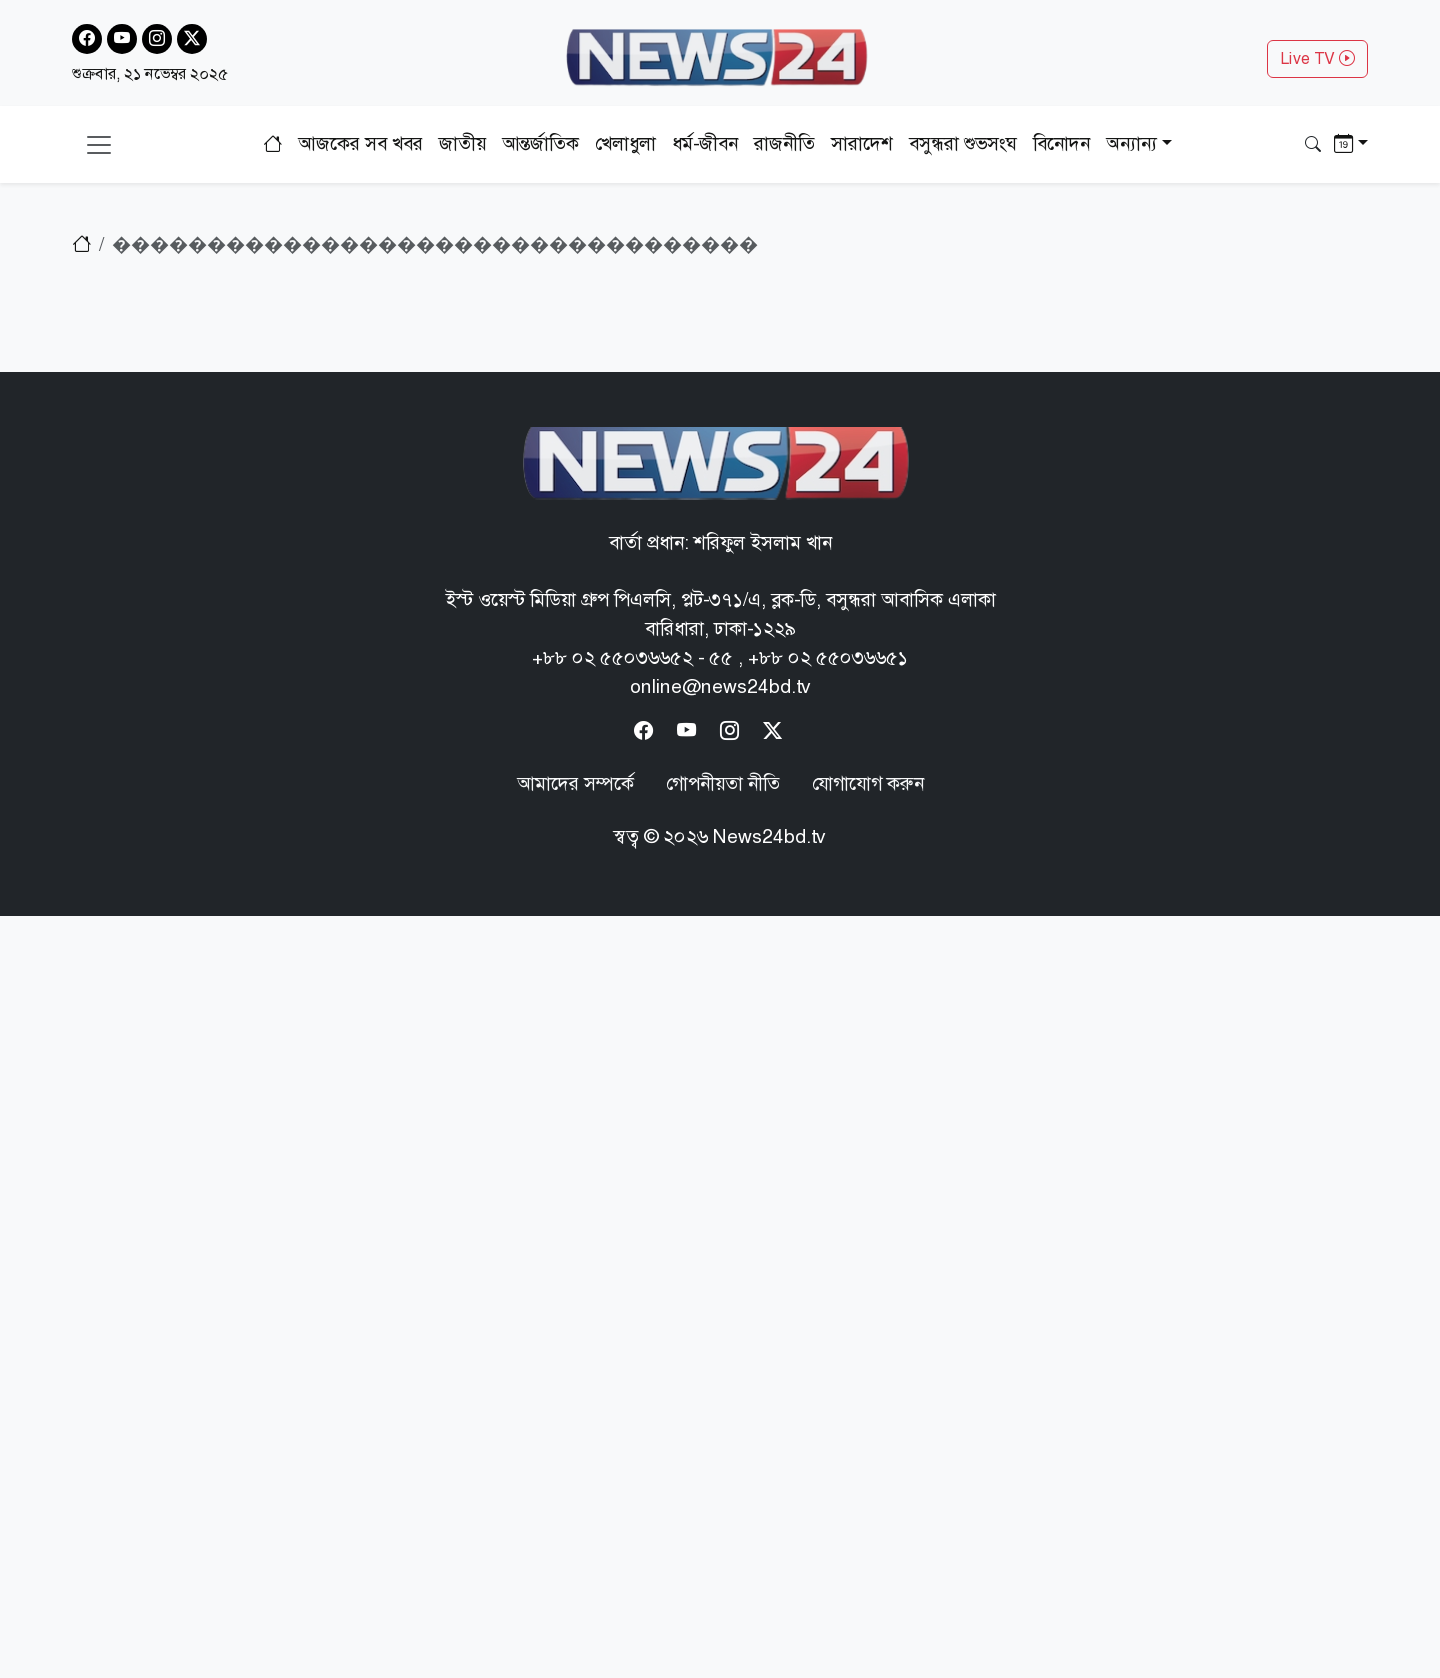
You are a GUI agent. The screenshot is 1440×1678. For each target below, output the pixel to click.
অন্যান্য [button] (1131, 143)
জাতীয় (462, 143)
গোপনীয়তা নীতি (723, 783)
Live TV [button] (1317, 58)
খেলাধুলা (625, 143)
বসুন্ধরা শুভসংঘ (963, 143)
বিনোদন (1061, 143)
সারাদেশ (862, 143)
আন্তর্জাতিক (540, 143)
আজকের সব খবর (360, 143)
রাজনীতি (784, 143)
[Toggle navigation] (99, 145)
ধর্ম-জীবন (705, 143)
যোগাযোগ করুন (868, 783)
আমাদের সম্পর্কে (575, 783)
